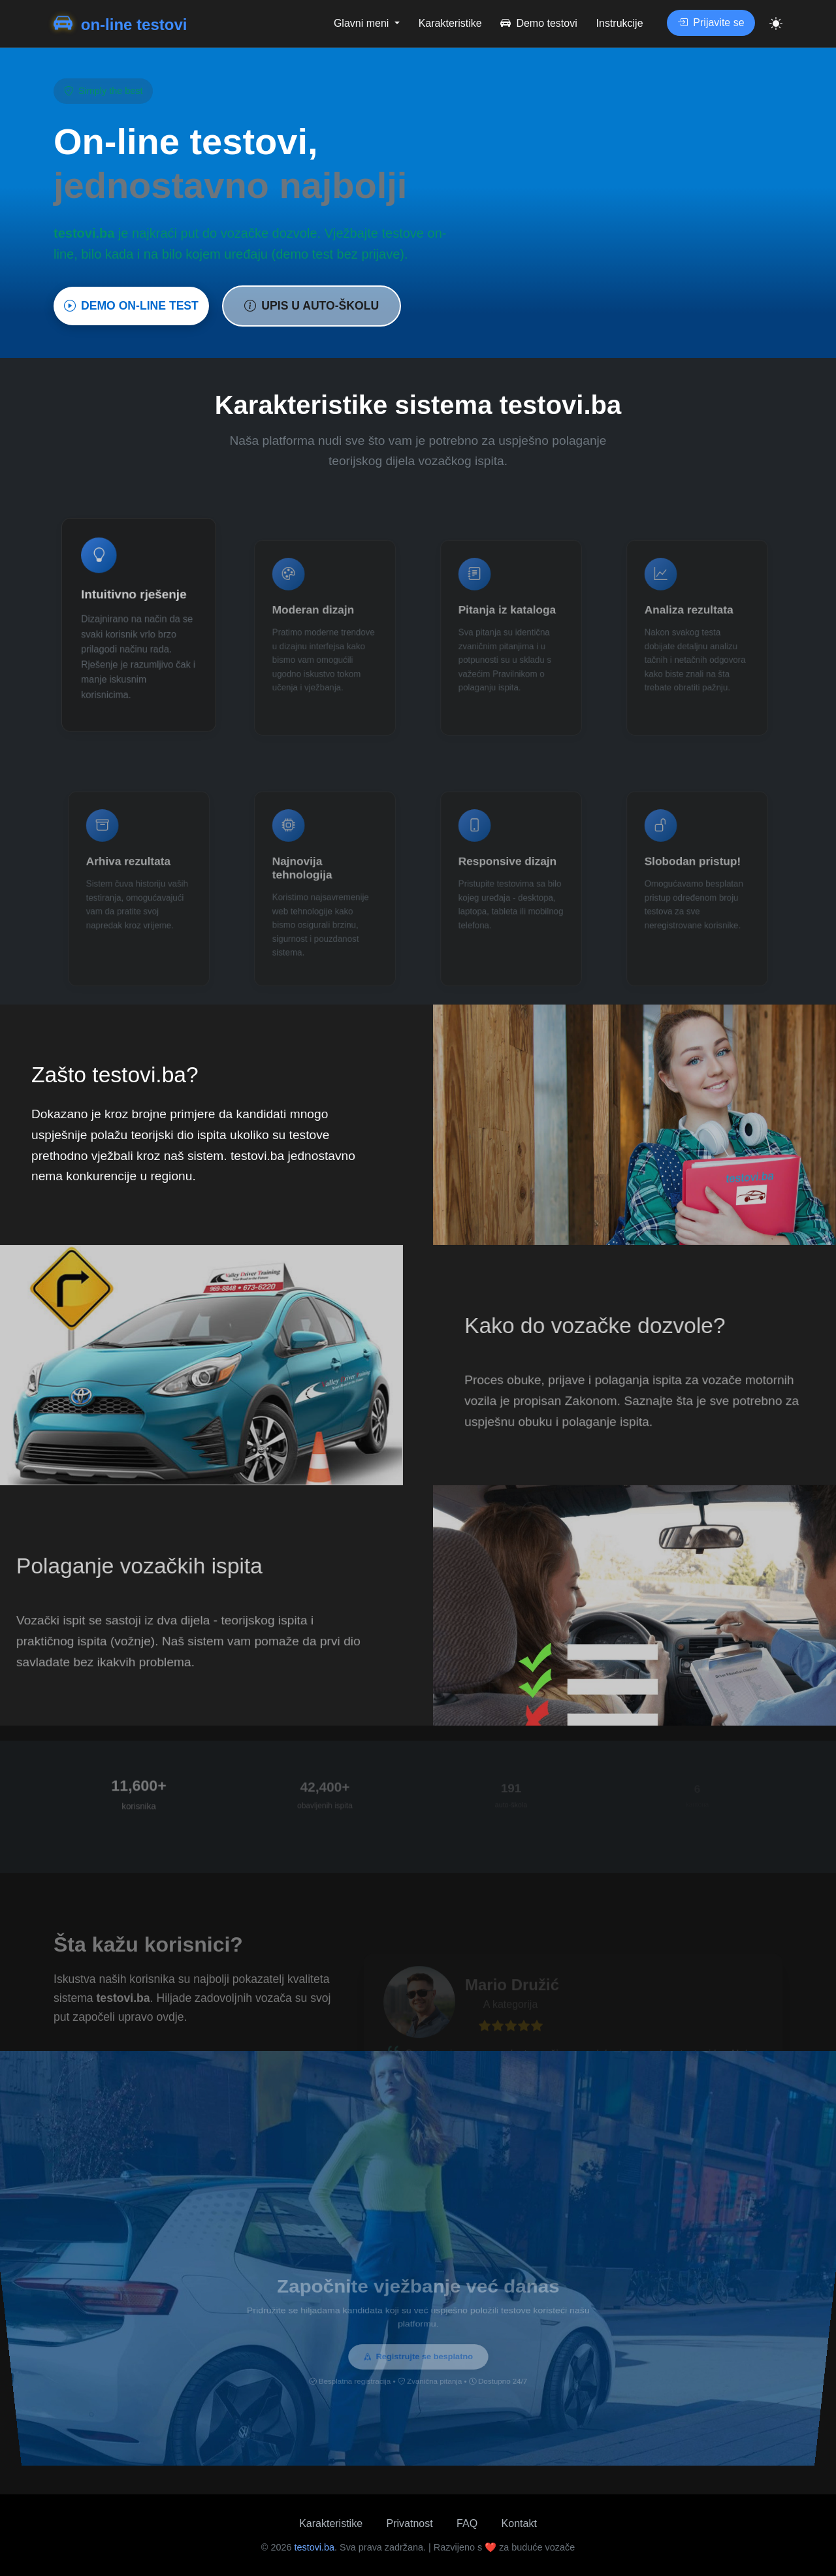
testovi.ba (314, 2547)
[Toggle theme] (775, 23)
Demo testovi (538, 23)
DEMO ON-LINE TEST (131, 305)
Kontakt (519, 2523)
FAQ (467, 2523)
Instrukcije (619, 23)
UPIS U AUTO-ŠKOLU (311, 305)
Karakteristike (450, 23)
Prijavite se (710, 22)
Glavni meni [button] (363, 23)
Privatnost (410, 2523)
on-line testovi (120, 23)
